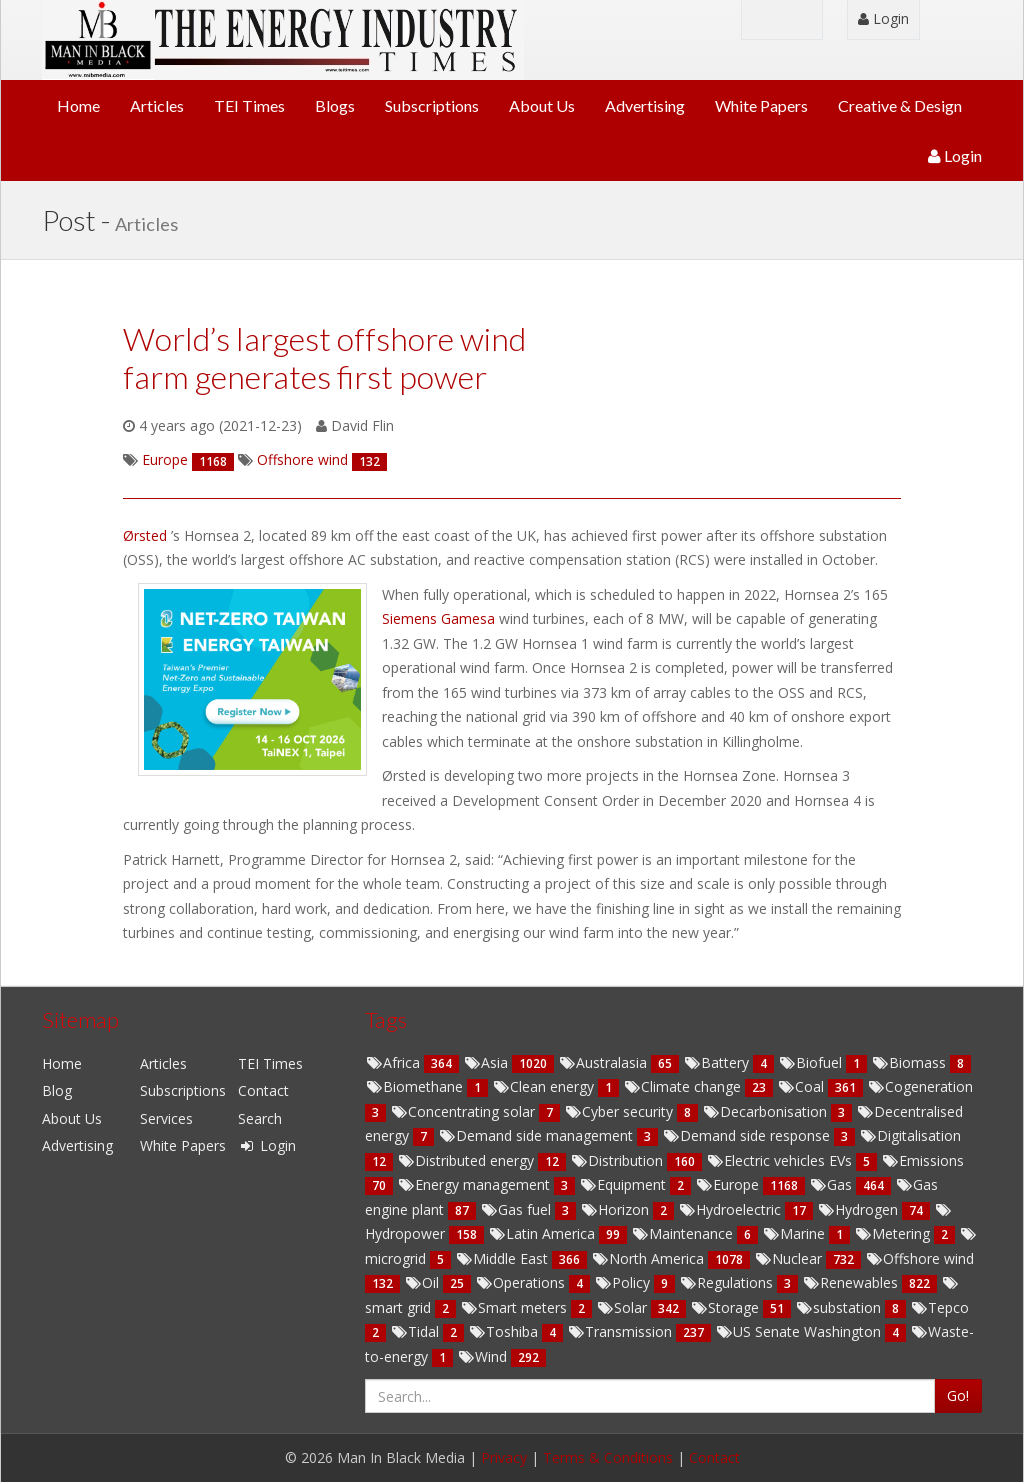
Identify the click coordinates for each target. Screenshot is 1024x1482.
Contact (263, 1090)
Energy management (475, 1184)
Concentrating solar (464, 1111)
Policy (624, 1282)
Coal (802, 1086)
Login (883, 18)
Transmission (621, 1331)
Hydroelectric (731, 1209)
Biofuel (812, 1062)
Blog (57, 1090)
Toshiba (505, 1331)
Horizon (616, 1209)
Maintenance (684, 1233)
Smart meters (515, 1307)
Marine (795, 1233)
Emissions (922, 1160)
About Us (542, 105)
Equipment (624, 1184)
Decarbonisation (766, 1111)
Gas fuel (517, 1209)
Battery (718, 1062)
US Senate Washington (800, 1331)
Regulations (728, 1282)
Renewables (852, 1282)
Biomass (910, 1062)
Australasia (604, 1062)
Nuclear (790, 1258)
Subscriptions (432, 105)
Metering (894, 1233)
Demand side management (537, 1135)
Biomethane (416, 1086)
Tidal (416, 1331)
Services (166, 1118)
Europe (729, 1184)
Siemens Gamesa (440, 618)
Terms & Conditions (608, 1457)
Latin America (543, 1233)
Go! (958, 1395)
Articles (157, 105)
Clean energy (545, 1086)
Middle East (503, 1258)
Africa (394, 1062)
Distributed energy (467, 1160)
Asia (487, 1062)
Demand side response (748, 1135)
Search (260, 1118)
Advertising (645, 105)
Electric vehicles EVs (781, 1160)
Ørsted (147, 535)
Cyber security (620, 1111)
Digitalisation (910, 1135)
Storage (726, 1307)
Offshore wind (919, 1258)
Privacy (504, 1457)
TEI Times (249, 105)
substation (840, 1307)
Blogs (335, 105)
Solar (623, 1307)
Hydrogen (859, 1209)
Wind (484, 1356)
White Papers (761, 105)
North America (649, 1258)
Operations (522, 1282)
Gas (832, 1184)
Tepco (939, 1307)
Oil (423, 1282)
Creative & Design (900, 105)
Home (78, 105)
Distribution (618, 1160)
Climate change (684, 1086)
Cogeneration (920, 1086)
